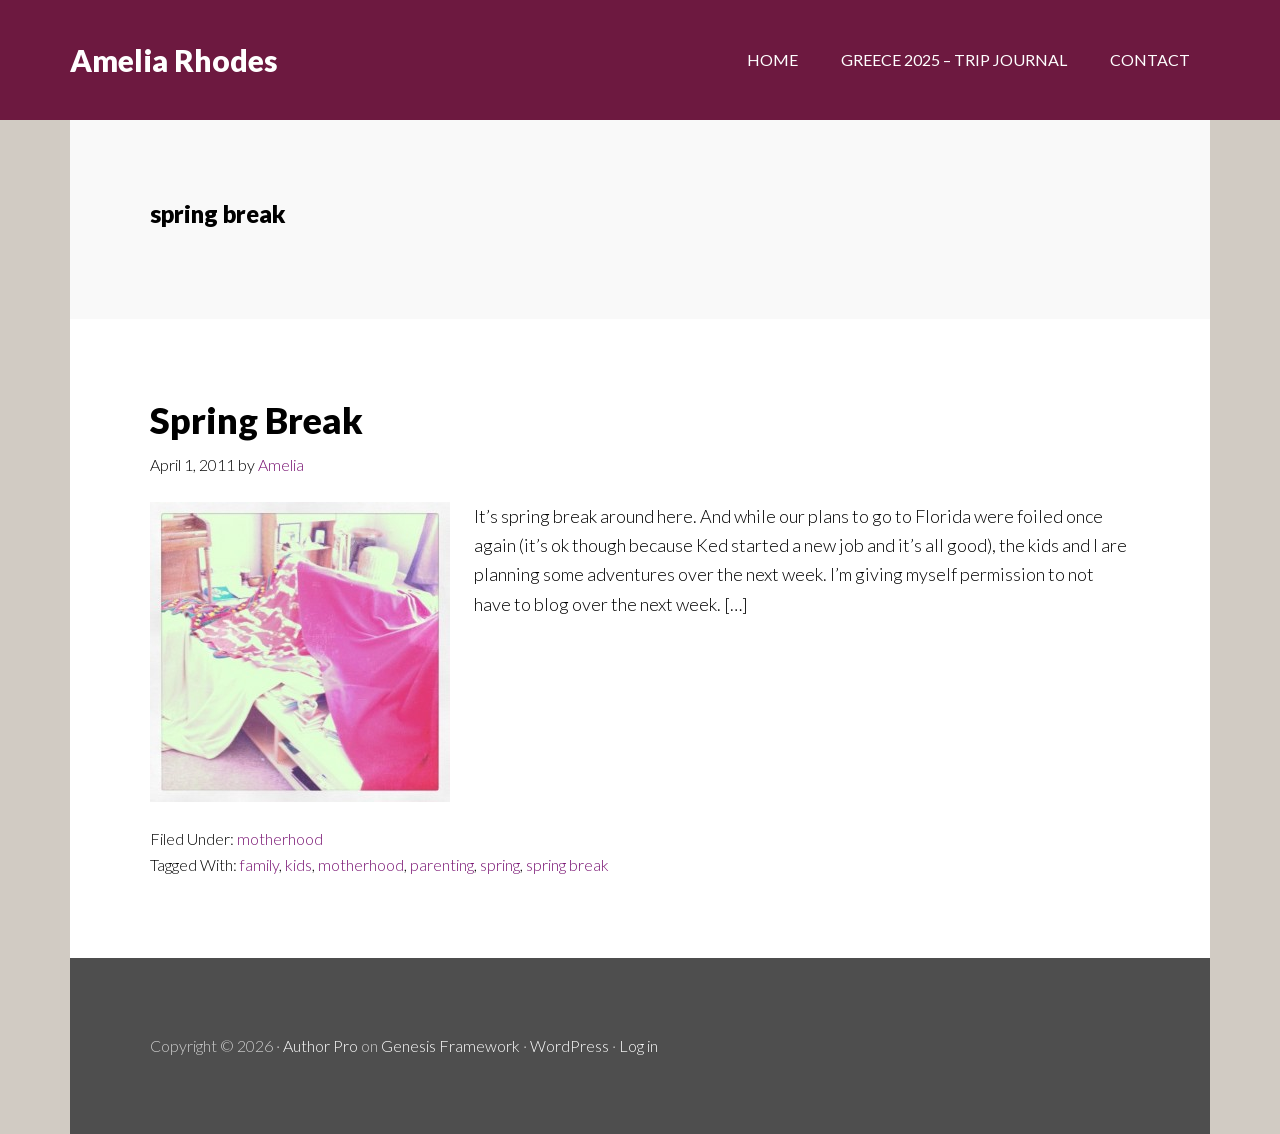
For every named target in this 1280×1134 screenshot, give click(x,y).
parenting (442, 864)
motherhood (280, 838)
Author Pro (320, 1045)
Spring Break (256, 420)
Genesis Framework (450, 1045)
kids (298, 864)
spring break (567, 864)
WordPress (569, 1045)
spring (500, 864)
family (259, 864)
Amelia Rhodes (174, 60)
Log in (638, 1045)
